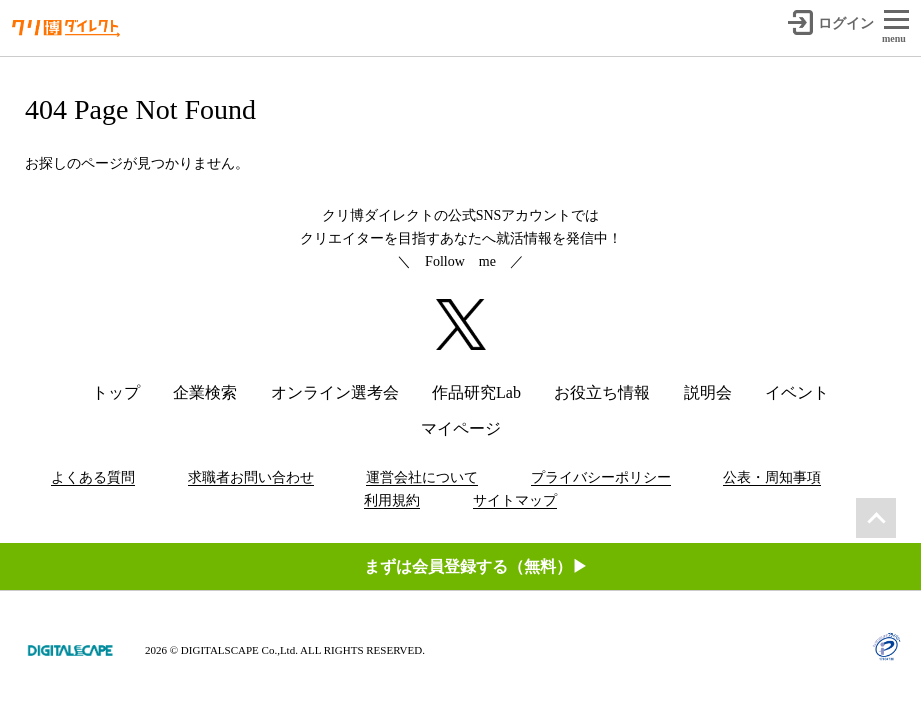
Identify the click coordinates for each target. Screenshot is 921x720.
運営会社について (422, 477)
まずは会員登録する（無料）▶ (476, 566)
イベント (797, 392)
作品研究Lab (476, 392)
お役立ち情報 (602, 392)
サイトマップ (515, 500)
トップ (116, 392)
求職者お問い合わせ (251, 477)
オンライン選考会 (335, 392)
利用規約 (392, 500)
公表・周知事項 (772, 477)
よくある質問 (93, 477)
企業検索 (205, 392)
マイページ (461, 428)
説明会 (708, 392)
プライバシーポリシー (601, 477)
